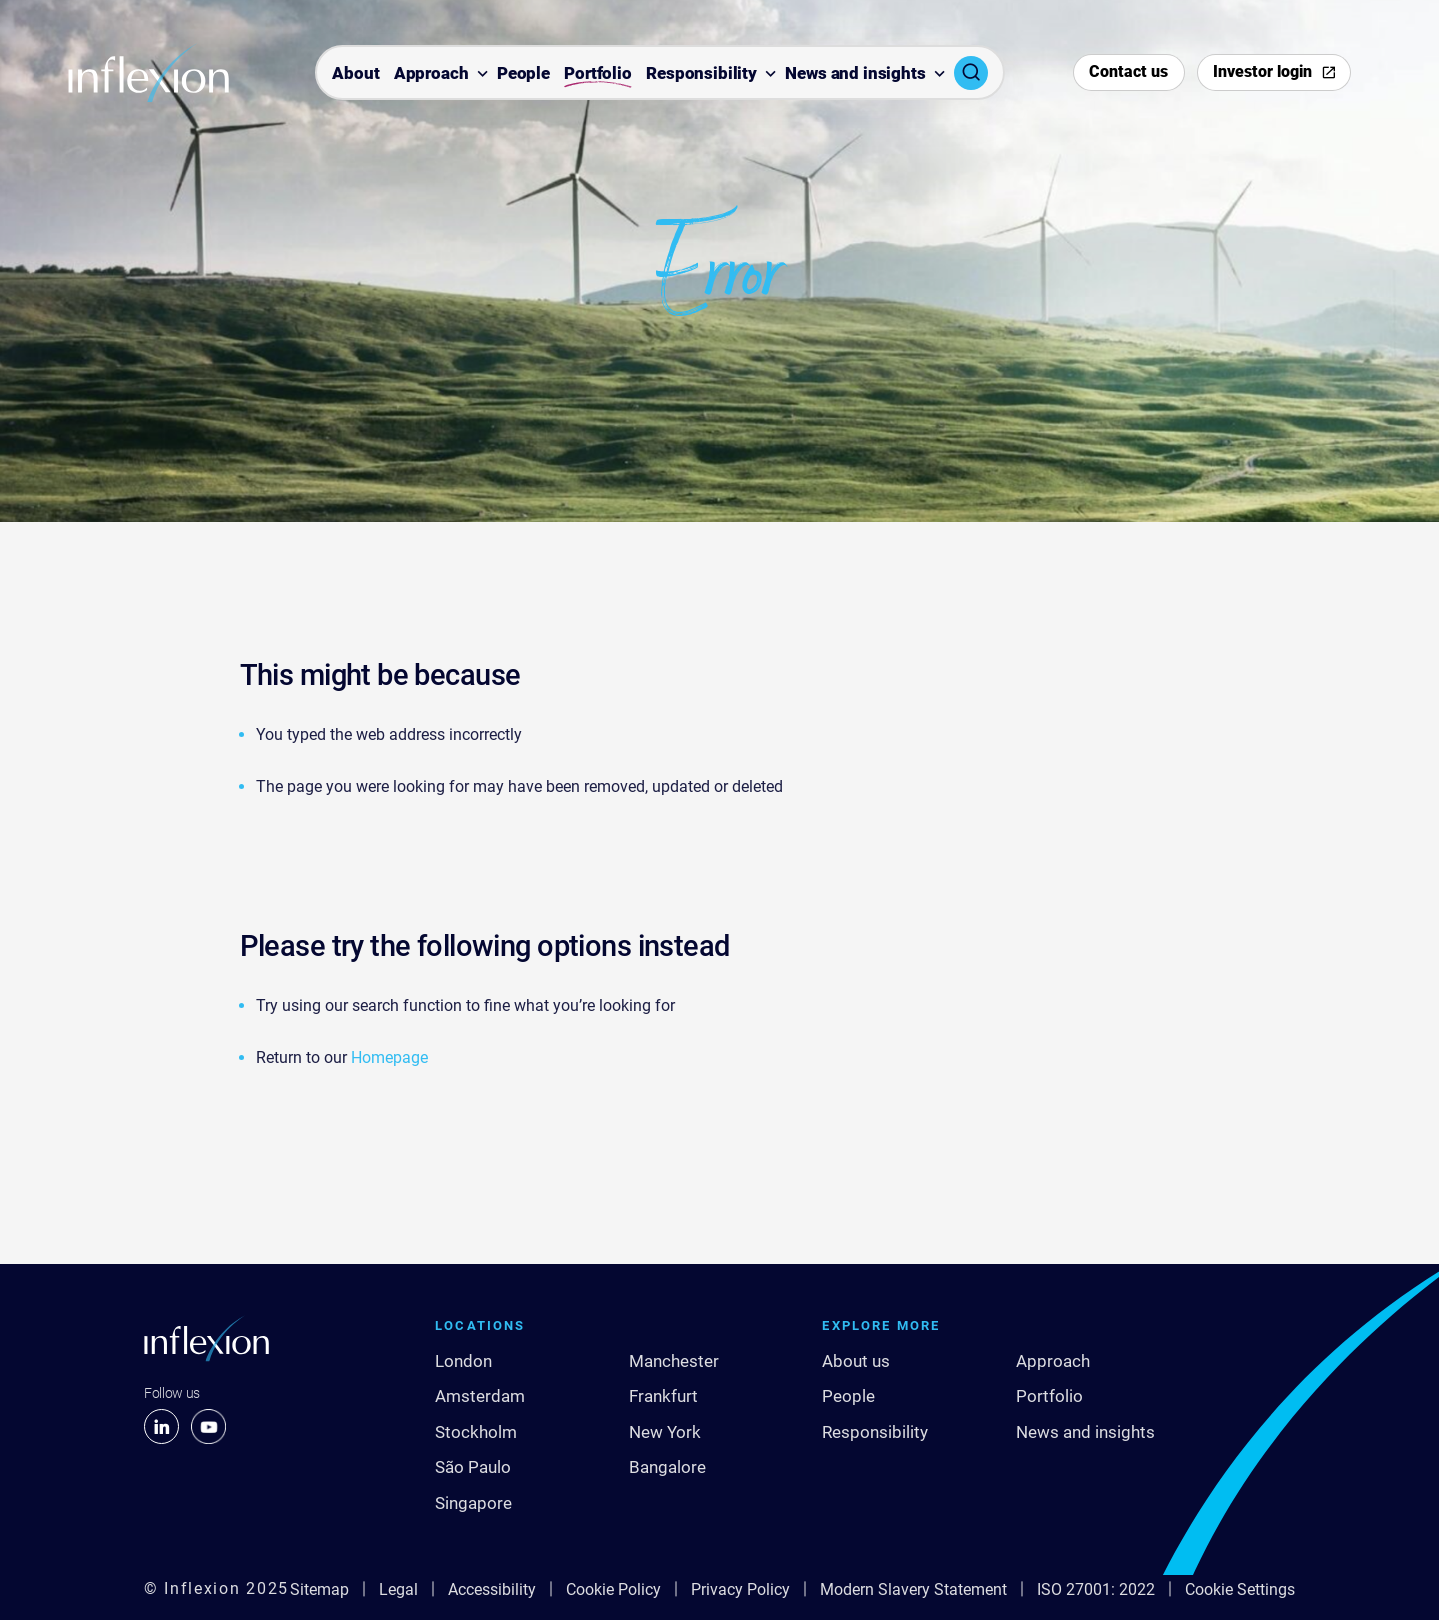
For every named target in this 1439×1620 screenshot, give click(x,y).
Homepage (389, 1057)
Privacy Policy (740, 1589)
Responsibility (701, 74)
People (523, 74)
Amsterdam (480, 1396)
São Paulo (473, 1467)
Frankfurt (663, 1396)
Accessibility (492, 1589)
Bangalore (667, 1467)
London (463, 1361)
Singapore (473, 1503)
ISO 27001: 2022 (1096, 1589)
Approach (431, 74)
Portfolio (598, 74)
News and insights (855, 74)
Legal (398, 1589)
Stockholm (476, 1432)
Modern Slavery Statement (913, 1589)
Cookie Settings (1240, 1589)
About (355, 74)
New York (665, 1432)
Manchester (674, 1361)
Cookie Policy (613, 1589)
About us (856, 1361)
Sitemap (319, 1589)
